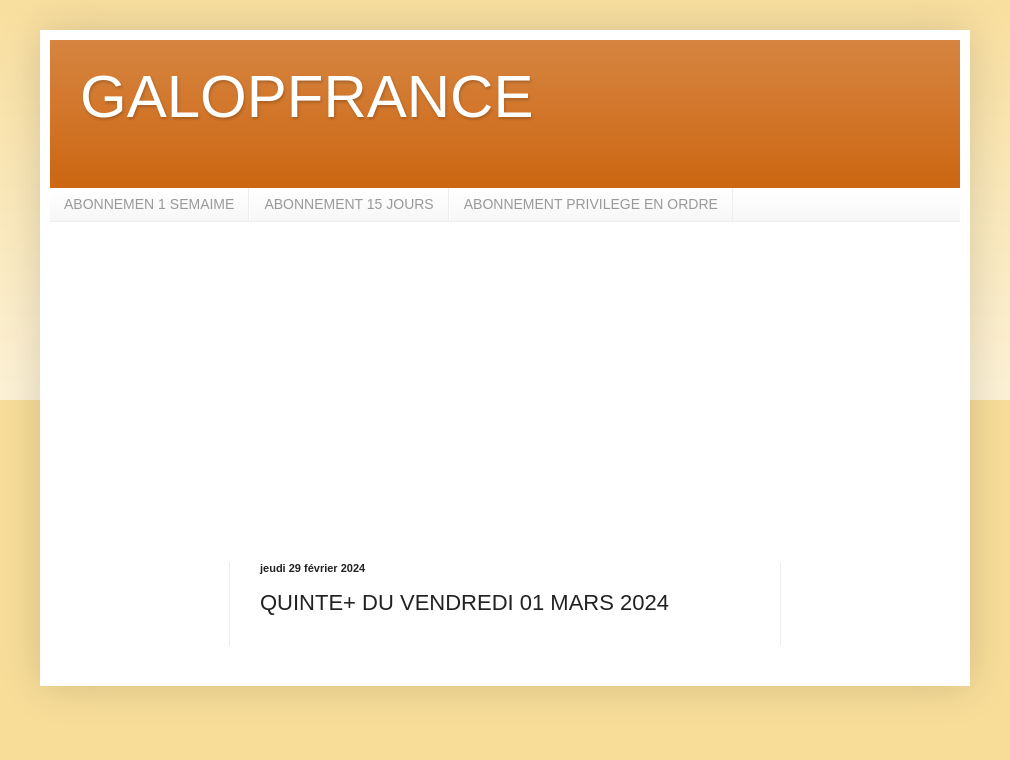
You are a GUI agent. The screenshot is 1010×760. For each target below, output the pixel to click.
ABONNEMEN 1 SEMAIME (149, 204)
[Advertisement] (505, 392)
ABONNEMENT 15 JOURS (348, 204)
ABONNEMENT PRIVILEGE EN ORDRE (591, 204)
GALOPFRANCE (306, 96)
